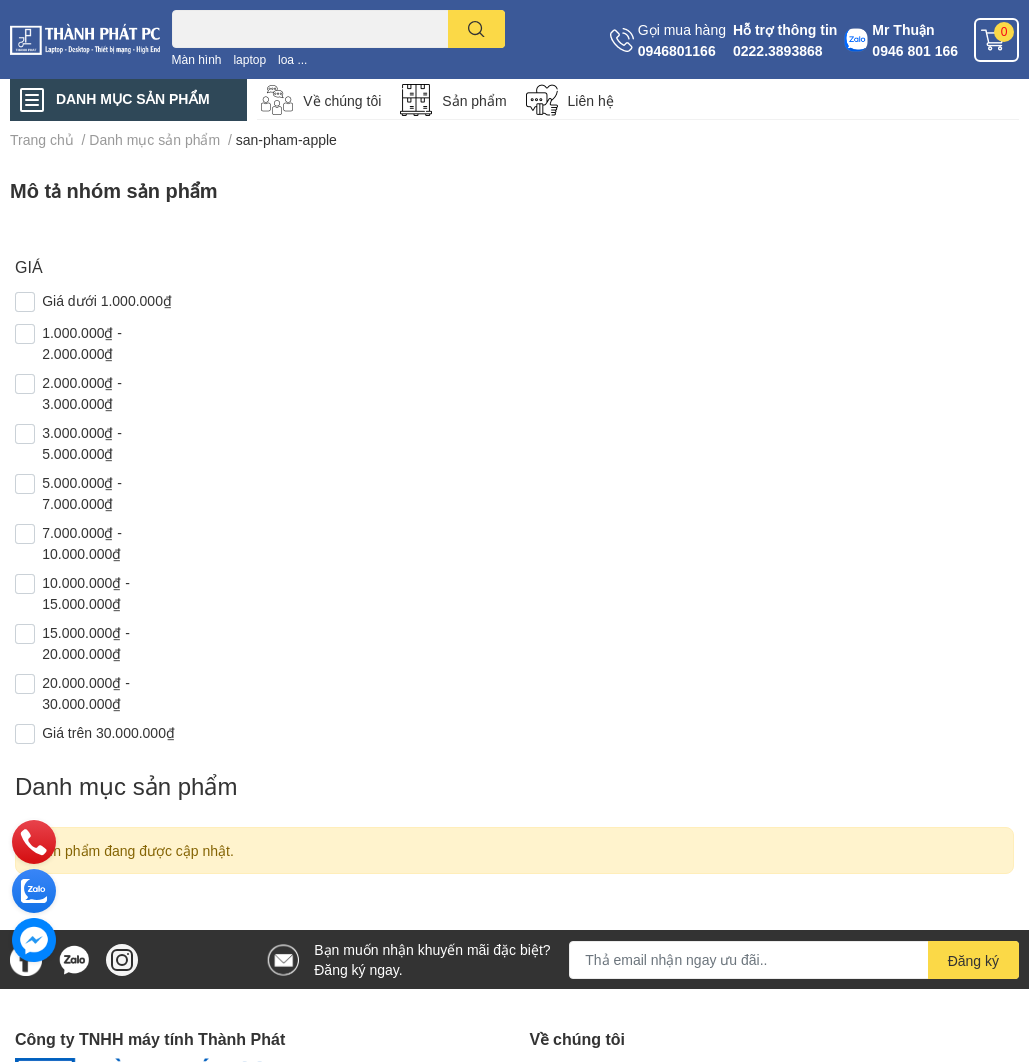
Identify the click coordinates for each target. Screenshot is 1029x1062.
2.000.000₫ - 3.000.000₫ (82, 393)
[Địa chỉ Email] (794, 960)
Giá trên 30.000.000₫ (108, 732)
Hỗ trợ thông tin (785, 29)
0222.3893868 (778, 50)
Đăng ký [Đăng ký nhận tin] (973, 960)
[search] (476, 29)
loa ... (292, 59)
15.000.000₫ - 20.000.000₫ (86, 643)
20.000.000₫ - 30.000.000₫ (86, 693)
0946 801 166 (915, 50)
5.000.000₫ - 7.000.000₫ (82, 493)
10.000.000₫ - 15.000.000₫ (86, 593)
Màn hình (197, 59)
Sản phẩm (474, 100)
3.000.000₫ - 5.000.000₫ (82, 443)
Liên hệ (591, 100)
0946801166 (677, 50)
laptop (249, 59)
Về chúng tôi (342, 100)
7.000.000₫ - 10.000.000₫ (82, 543)
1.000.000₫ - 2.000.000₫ (82, 343)
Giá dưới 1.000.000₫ (107, 300)
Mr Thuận (903, 29)
